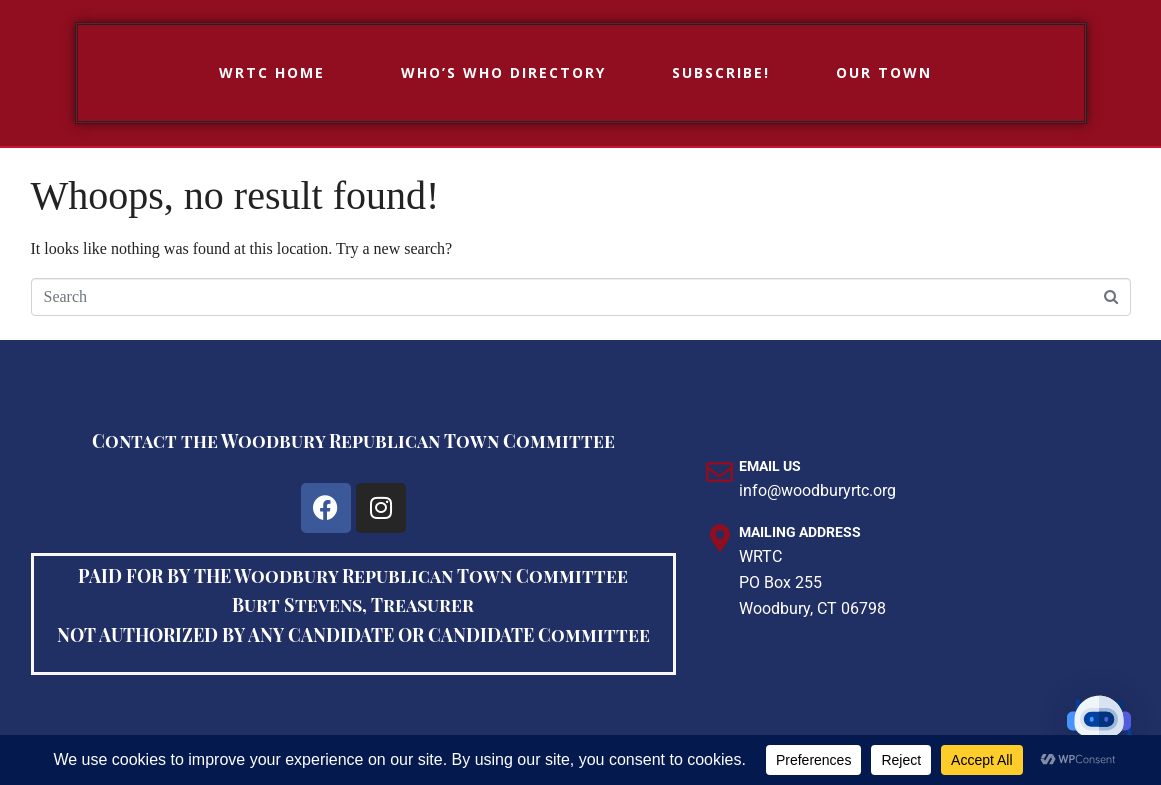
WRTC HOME (272, 72)
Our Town (884, 72)
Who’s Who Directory (503, 72)
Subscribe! (721, 72)
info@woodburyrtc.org (817, 490)
